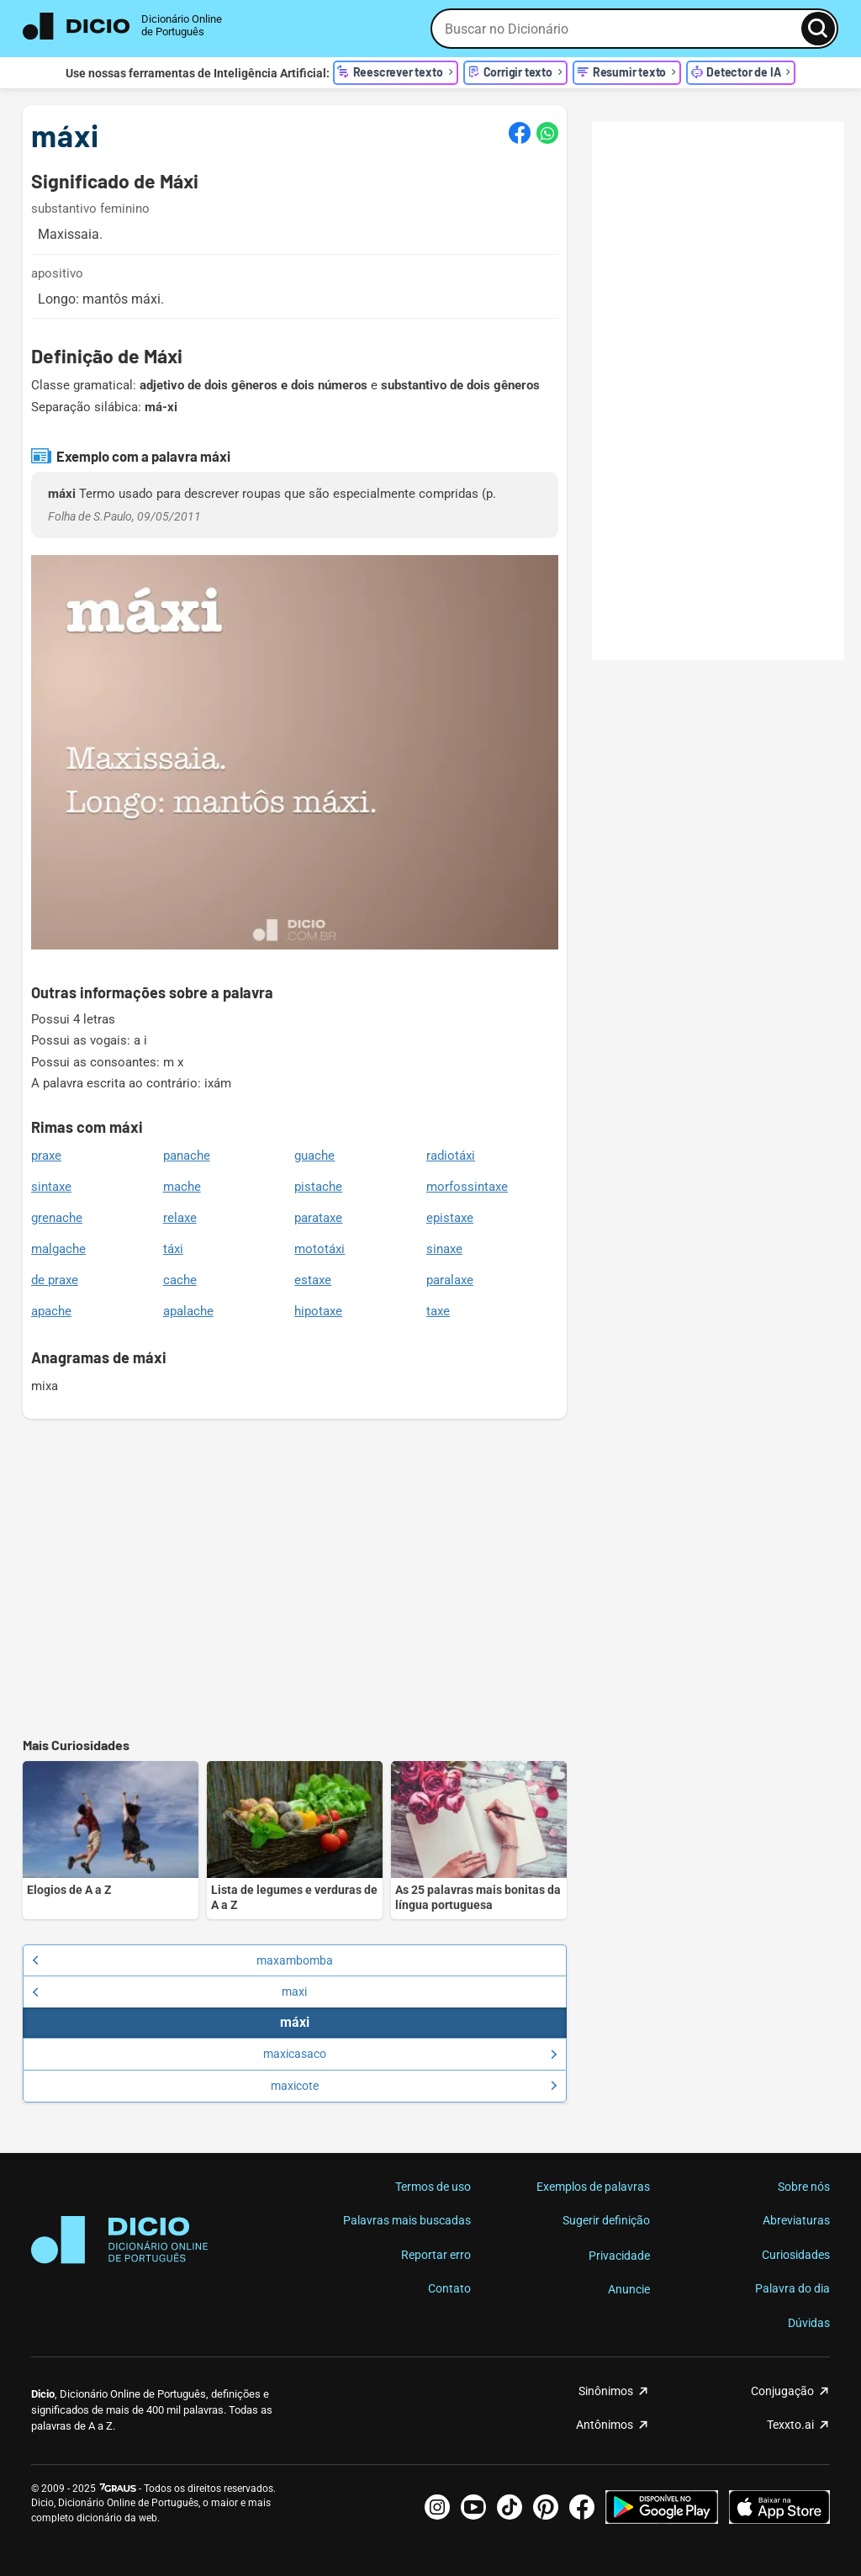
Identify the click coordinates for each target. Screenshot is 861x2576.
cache (180, 1280)
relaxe (180, 1217)
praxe (46, 1155)
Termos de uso (433, 2186)
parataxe (318, 1217)
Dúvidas (809, 2323)
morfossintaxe (467, 1186)
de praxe (54, 1280)
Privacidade (619, 2255)
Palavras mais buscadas (407, 2220)
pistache (318, 1186)
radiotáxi (450, 1155)
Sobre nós (804, 2186)
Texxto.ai (790, 2424)
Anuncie (629, 2289)
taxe (438, 1311)
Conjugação (782, 2391)
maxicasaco (410, 2053)
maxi (169, 1991)
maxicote (414, 2085)
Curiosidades (796, 2254)
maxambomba (182, 1960)
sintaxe (51, 1186)
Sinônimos (605, 2391)
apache (51, 1311)
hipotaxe (318, 1311)
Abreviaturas (796, 2220)
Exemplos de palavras (593, 2186)
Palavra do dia (792, 2288)
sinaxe (444, 1248)
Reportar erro (436, 2254)
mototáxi (319, 1248)
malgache (58, 1248)
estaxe (312, 1280)
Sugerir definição (606, 2220)
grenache (56, 1217)
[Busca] (818, 28)
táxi (173, 1248)
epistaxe (449, 1217)
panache (186, 1155)
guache (314, 1155)
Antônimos (604, 2424)
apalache (188, 1311)
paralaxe (449, 1280)
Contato (449, 2288)
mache (182, 1186)
